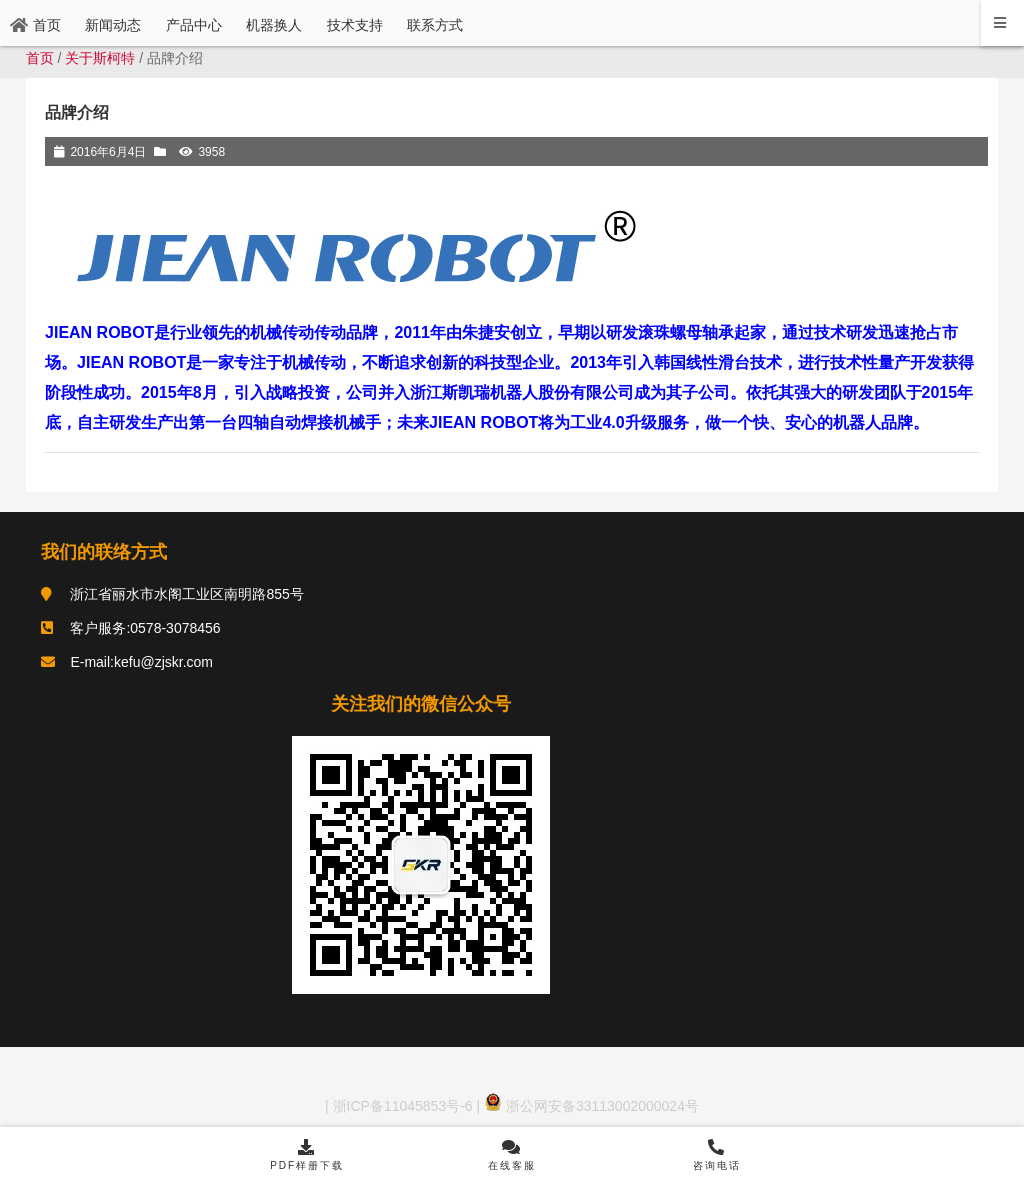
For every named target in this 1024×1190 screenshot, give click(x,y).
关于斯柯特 (100, 58)
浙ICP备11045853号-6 (401, 1106)
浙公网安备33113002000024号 (591, 1106)
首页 (40, 58)
